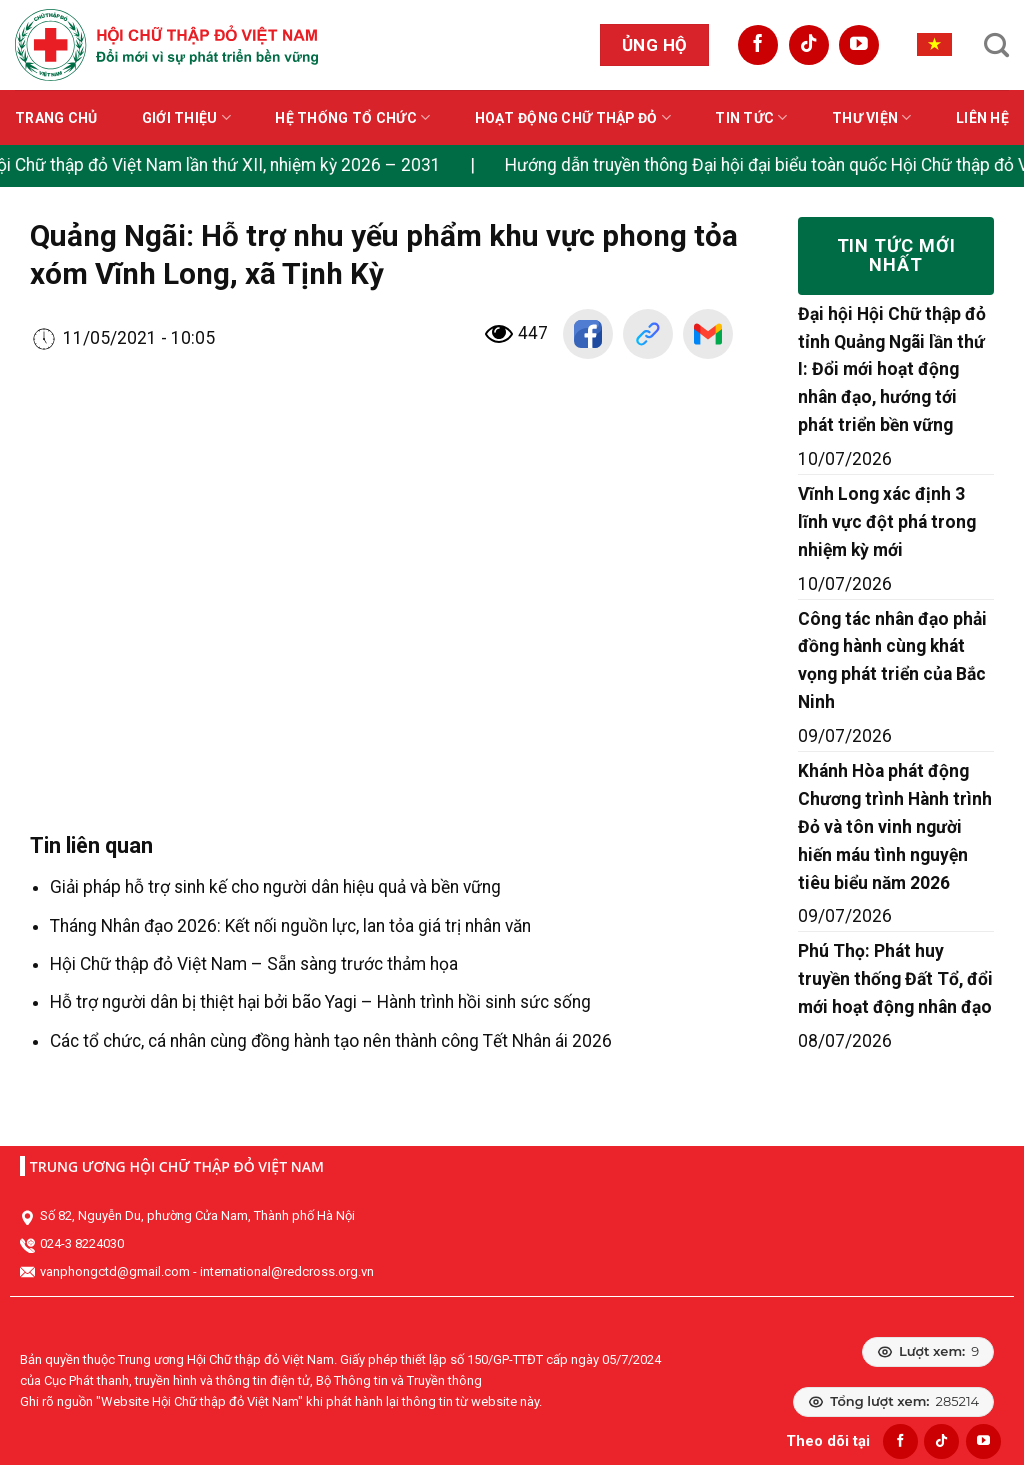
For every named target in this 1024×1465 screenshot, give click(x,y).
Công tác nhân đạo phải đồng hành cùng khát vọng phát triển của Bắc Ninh (892, 661)
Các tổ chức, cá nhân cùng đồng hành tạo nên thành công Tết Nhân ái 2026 (331, 1041)
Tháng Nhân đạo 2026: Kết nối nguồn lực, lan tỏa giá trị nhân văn (290, 926)
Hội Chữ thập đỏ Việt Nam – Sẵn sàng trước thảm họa (254, 964)
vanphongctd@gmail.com (115, 1271)
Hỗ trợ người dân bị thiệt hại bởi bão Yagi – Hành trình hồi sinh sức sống (320, 1002)
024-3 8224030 (82, 1243)
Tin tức (751, 117)
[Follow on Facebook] (758, 45)
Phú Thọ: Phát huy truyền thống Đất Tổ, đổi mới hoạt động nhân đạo (895, 979)
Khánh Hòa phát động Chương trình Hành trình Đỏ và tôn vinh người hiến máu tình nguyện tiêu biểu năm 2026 (895, 827)
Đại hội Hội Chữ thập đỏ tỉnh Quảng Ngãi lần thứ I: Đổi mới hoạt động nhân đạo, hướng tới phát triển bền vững (892, 370)
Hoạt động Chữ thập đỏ (573, 117)
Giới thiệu (186, 117)
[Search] (996, 45)
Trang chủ (56, 118)
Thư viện (872, 117)
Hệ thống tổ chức (352, 117)
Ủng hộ (655, 45)
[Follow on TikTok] (809, 45)
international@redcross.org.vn (287, 1271)
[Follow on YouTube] (859, 45)
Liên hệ (982, 118)
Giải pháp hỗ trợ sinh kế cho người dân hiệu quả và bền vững (275, 887)
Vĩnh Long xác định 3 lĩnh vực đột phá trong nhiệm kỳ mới (887, 522)
